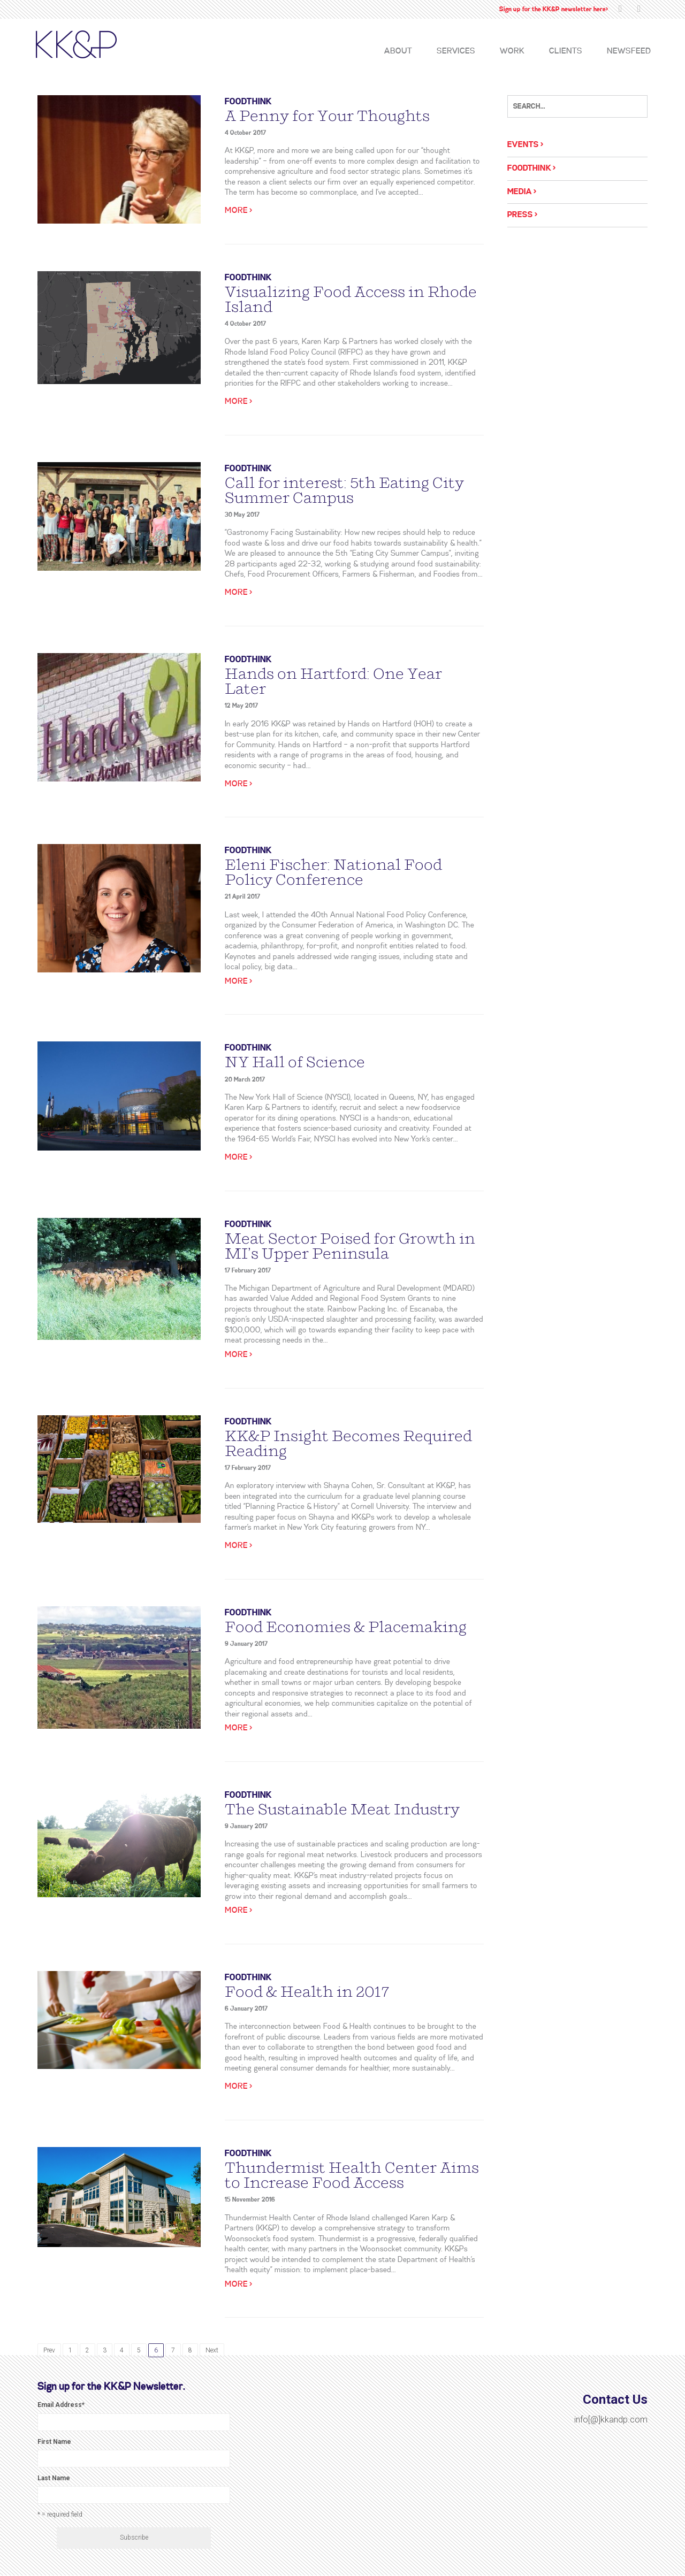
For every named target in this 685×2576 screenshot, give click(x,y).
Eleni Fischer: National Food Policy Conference (333, 872)
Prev (49, 2350)
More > (238, 210)
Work (512, 51)
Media (519, 192)
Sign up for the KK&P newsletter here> (553, 9)
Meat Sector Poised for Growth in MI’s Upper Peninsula (350, 1246)
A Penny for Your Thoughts (327, 116)
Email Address (61, 2405)
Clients (565, 51)
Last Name (53, 2478)
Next (212, 2350)
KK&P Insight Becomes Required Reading (348, 1444)
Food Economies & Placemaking (346, 1627)
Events (523, 145)
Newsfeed (629, 51)
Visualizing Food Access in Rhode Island (351, 300)
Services (456, 51)
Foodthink (248, 101)
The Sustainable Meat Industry (342, 1809)
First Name (54, 2441)
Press (520, 215)
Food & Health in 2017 (307, 1991)
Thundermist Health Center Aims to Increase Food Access (352, 2175)
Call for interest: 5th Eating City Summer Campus (344, 490)
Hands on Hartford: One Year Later (333, 681)
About (398, 51)
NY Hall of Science (295, 1062)
